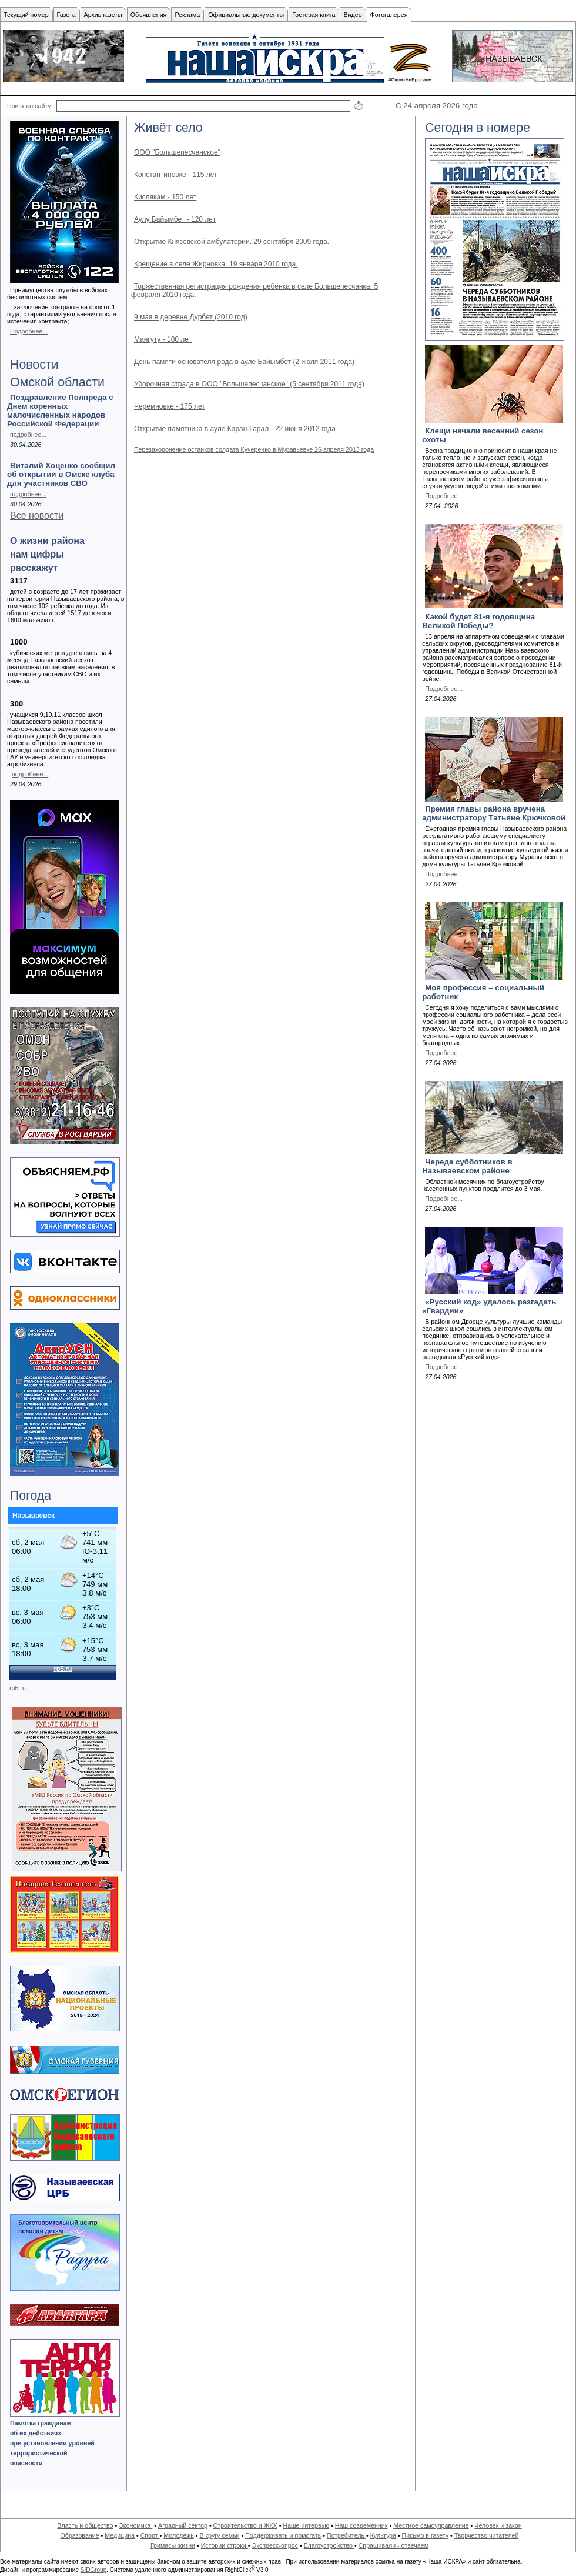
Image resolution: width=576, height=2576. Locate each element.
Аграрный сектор (182, 2525)
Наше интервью (306, 2525)
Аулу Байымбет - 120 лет (175, 219)
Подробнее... (29, 331)
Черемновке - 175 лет (169, 406)
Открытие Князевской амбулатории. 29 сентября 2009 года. (231, 242)
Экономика (135, 2525)
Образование (80, 2535)
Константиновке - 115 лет (175, 175)
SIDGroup (93, 2570)
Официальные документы (246, 14)
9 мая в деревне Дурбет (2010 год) (190, 317)
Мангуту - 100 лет (163, 339)
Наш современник (361, 2525)
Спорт (150, 2535)
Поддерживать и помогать (283, 2535)
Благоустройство (329, 2545)
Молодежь (178, 2535)
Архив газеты (103, 14)
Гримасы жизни (172, 2545)
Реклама (187, 14)
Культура (383, 2535)
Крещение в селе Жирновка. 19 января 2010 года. (216, 264)
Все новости (36, 515)
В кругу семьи (219, 2535)
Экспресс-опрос (274, 2545)
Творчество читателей (486, 2535)
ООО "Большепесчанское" (177, 152)
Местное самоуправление (431, 2525)
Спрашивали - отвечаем (393, 2545)
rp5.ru (17, 1687)
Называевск (33, 1515)
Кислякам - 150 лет (165, 197)
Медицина (120, 2535)
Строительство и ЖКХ (245, 2525)
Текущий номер (26, 14)
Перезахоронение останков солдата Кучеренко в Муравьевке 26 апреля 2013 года (254, 449)
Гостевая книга (313, 14)
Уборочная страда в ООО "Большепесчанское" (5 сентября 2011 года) (249, 384)
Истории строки (224, 2545)
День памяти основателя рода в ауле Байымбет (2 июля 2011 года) (244, 362)
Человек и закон (497, 2525)
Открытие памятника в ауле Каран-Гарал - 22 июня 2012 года (235, 429)
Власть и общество (85, 2525)
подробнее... (28, 434)
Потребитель (346, 2535)
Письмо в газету (425, 2535)
